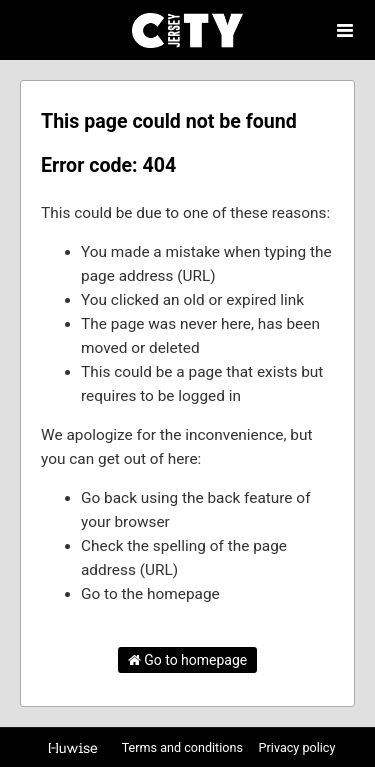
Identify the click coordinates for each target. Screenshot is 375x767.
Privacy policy (297, 747)
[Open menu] (345, 30)
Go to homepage (188, 660)
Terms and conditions (184, 747)
